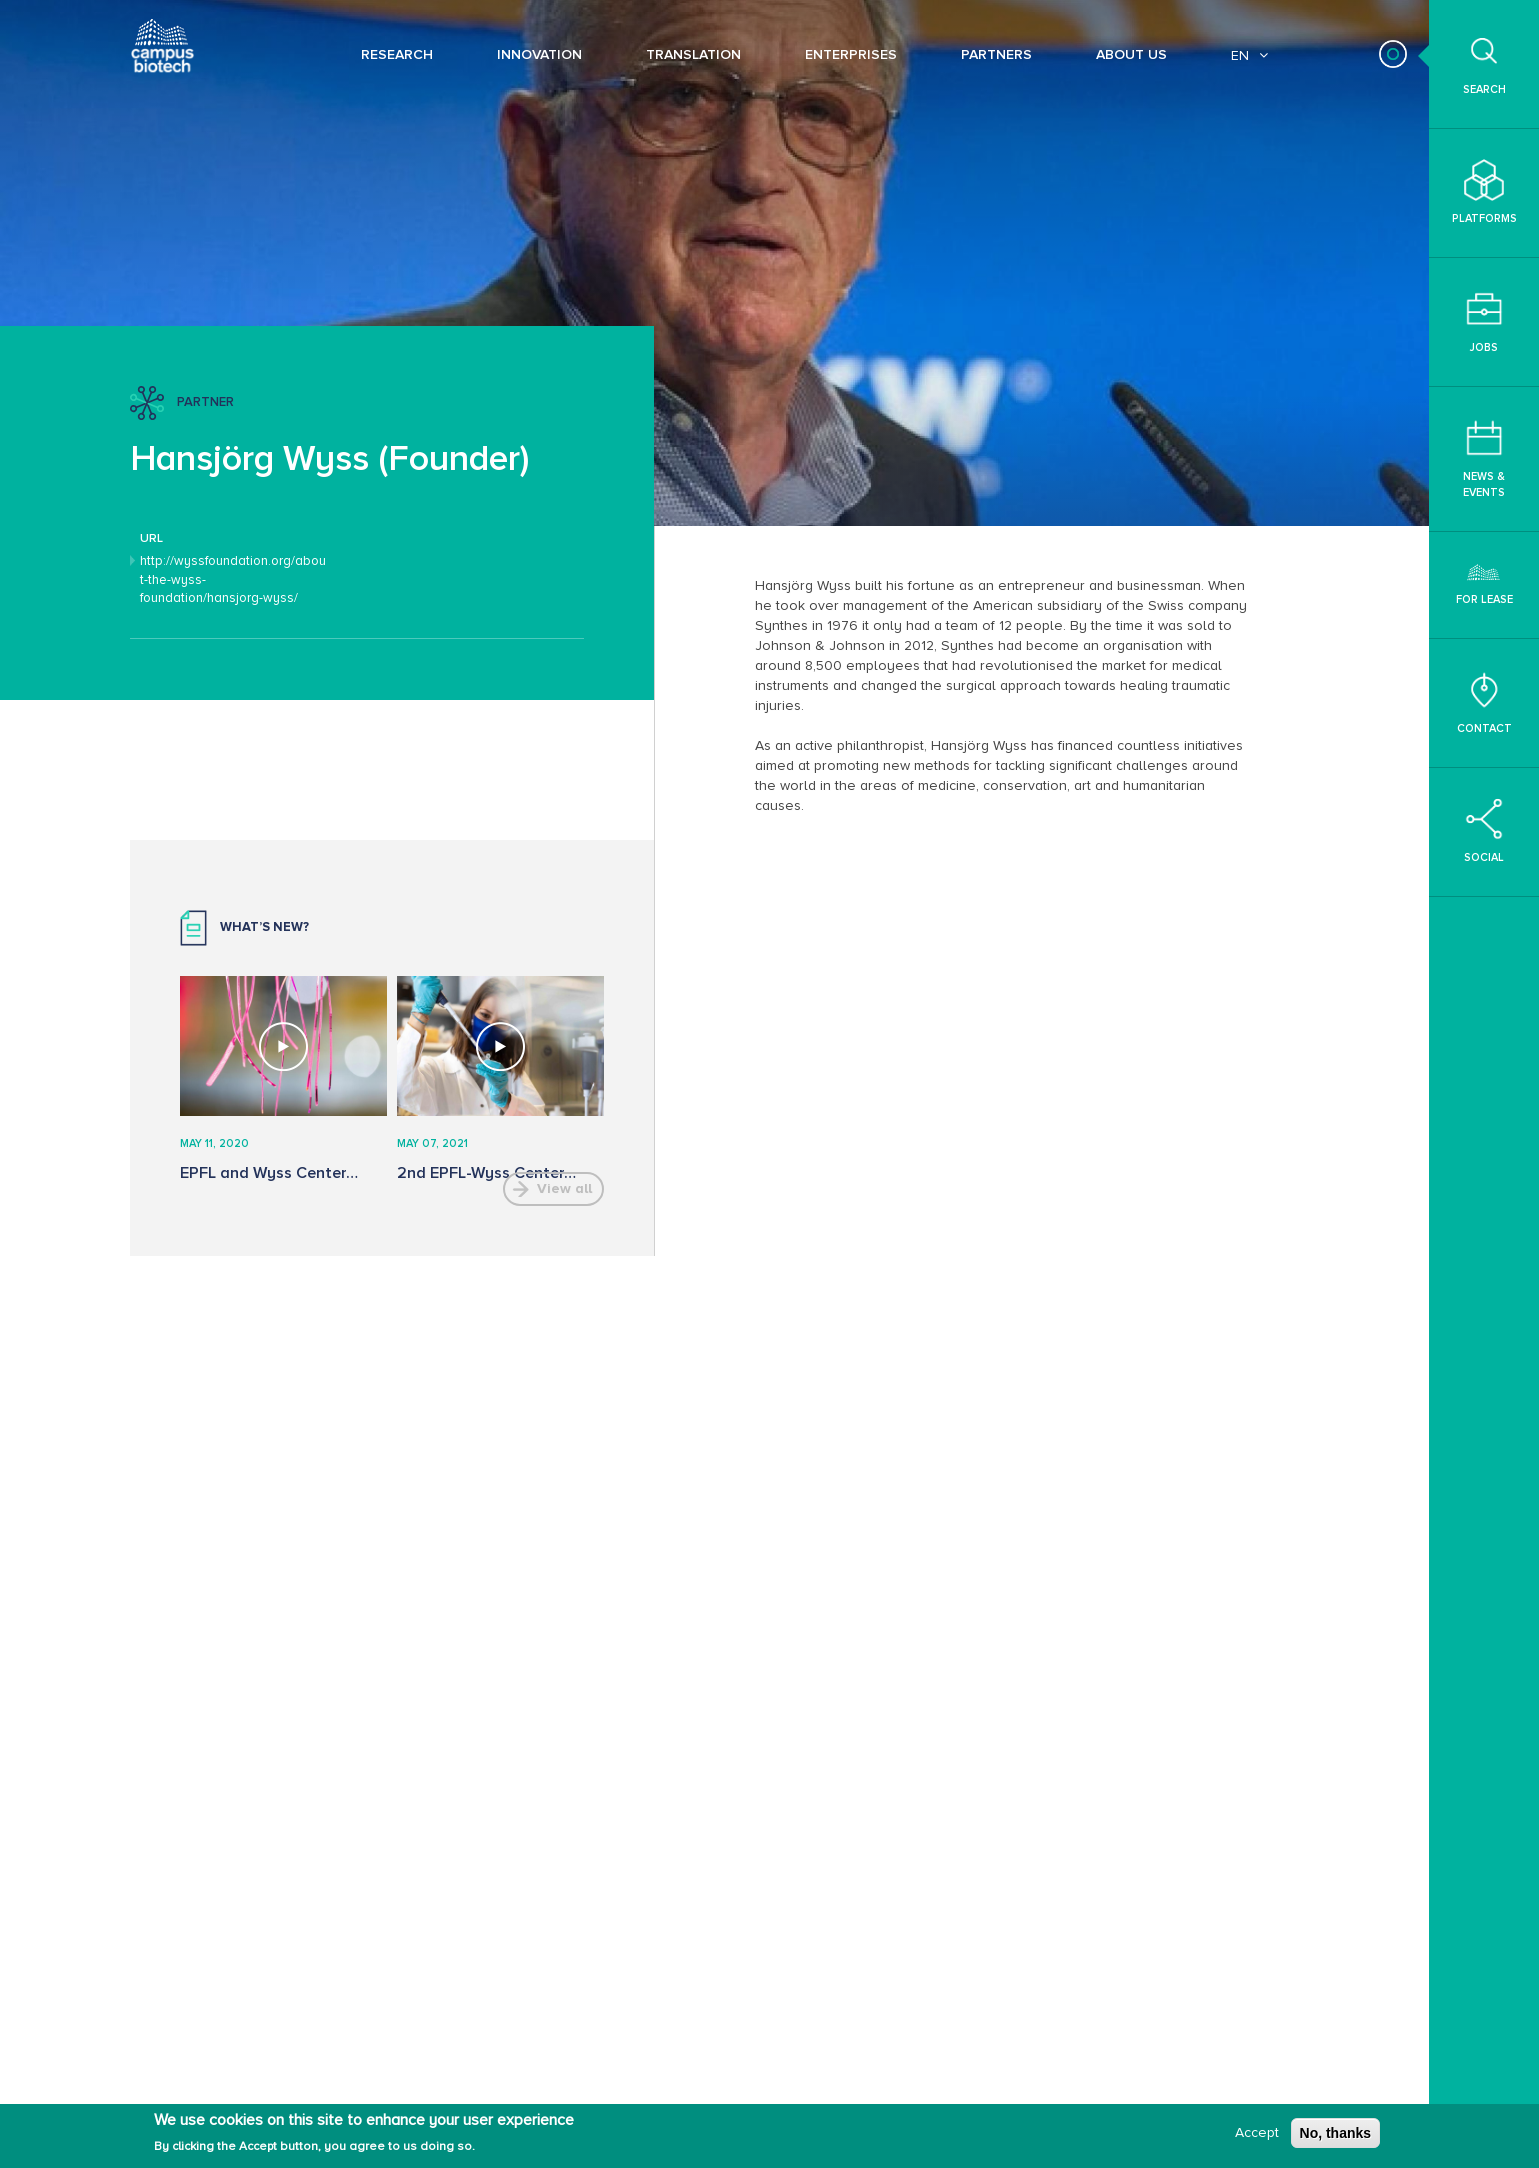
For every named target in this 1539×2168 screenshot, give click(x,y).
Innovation (539, 54)
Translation (693, 54)
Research (397, 54)
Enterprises (851, 54)
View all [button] (564, 1188)
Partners (996, 54)
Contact (1484, 702)
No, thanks (1336, 2133)
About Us (1131, 54)
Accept (1257, 2132)
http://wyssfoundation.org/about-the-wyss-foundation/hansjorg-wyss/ (233, 579)
